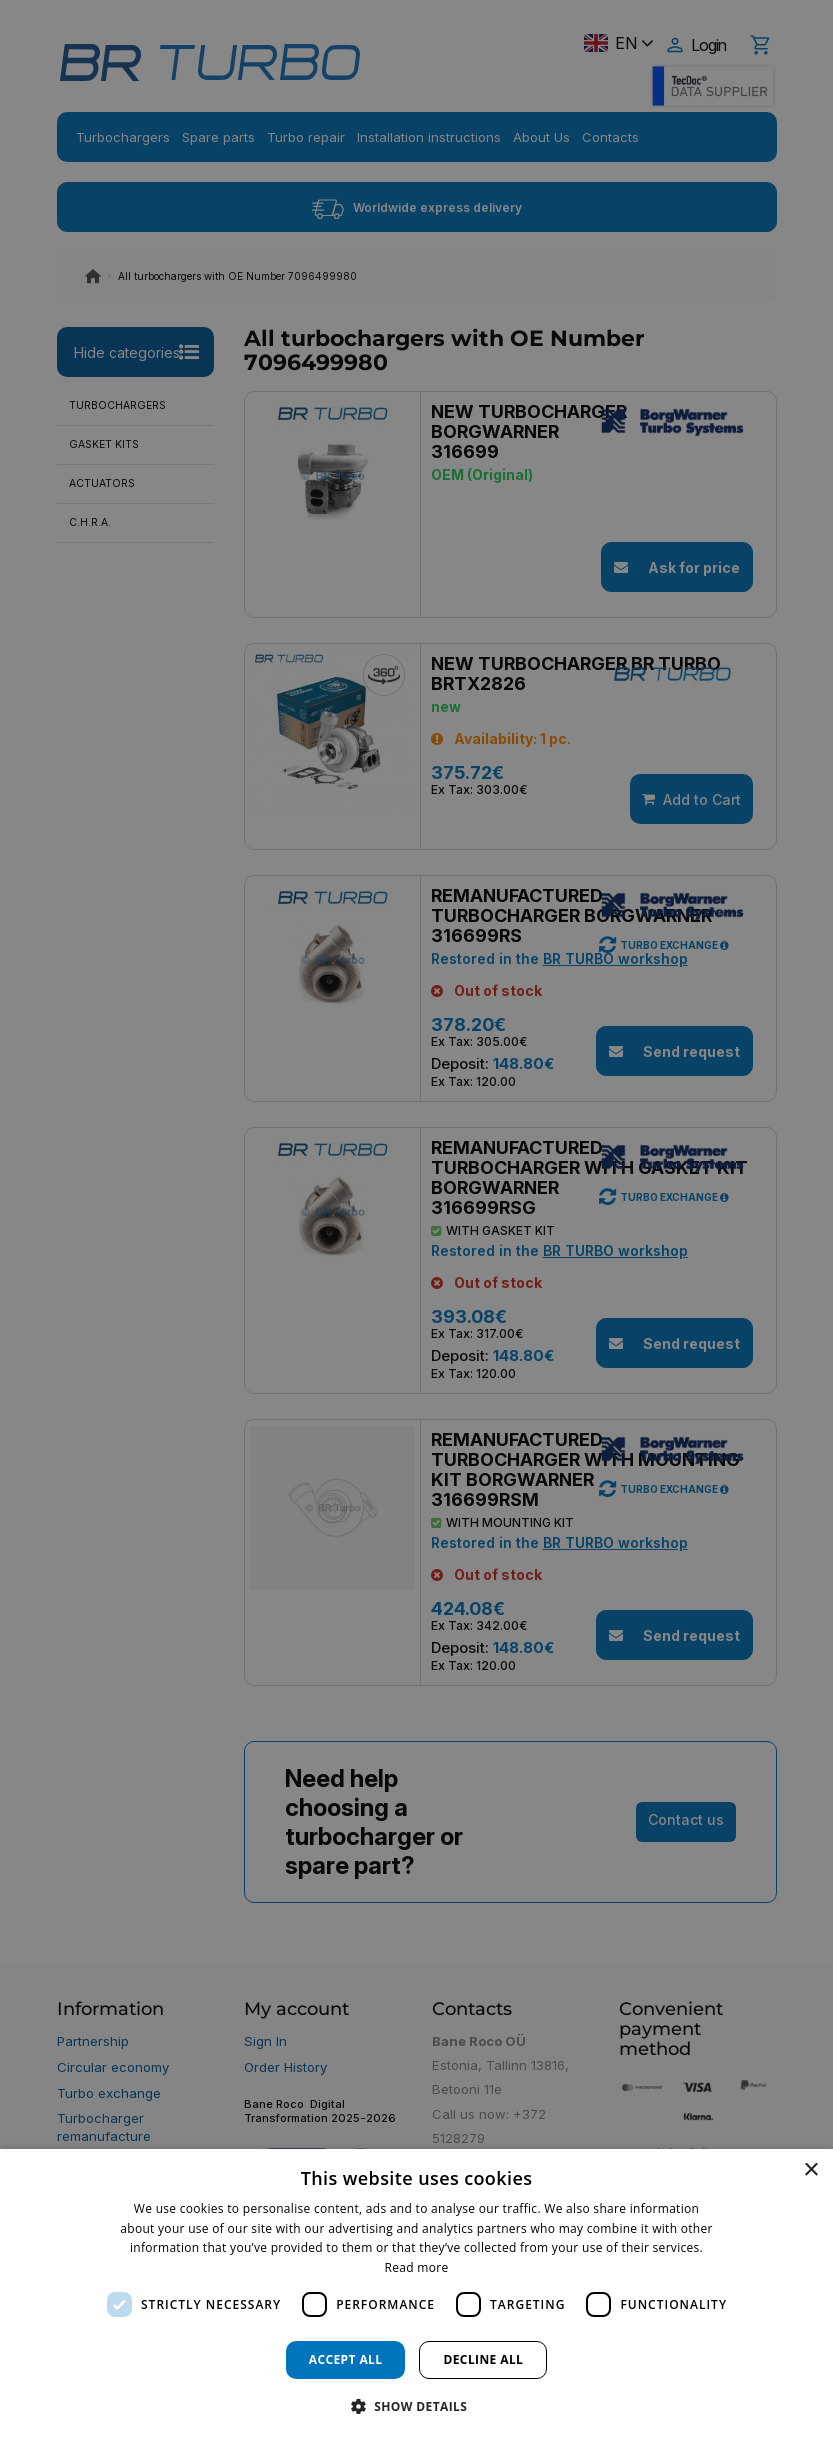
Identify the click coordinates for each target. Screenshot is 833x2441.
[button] (417, 2405)
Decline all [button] (483, 2359)
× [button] (810, 2170)
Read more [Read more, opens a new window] (417, 2267)
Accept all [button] (346, 2359)
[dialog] (416, 2295)
